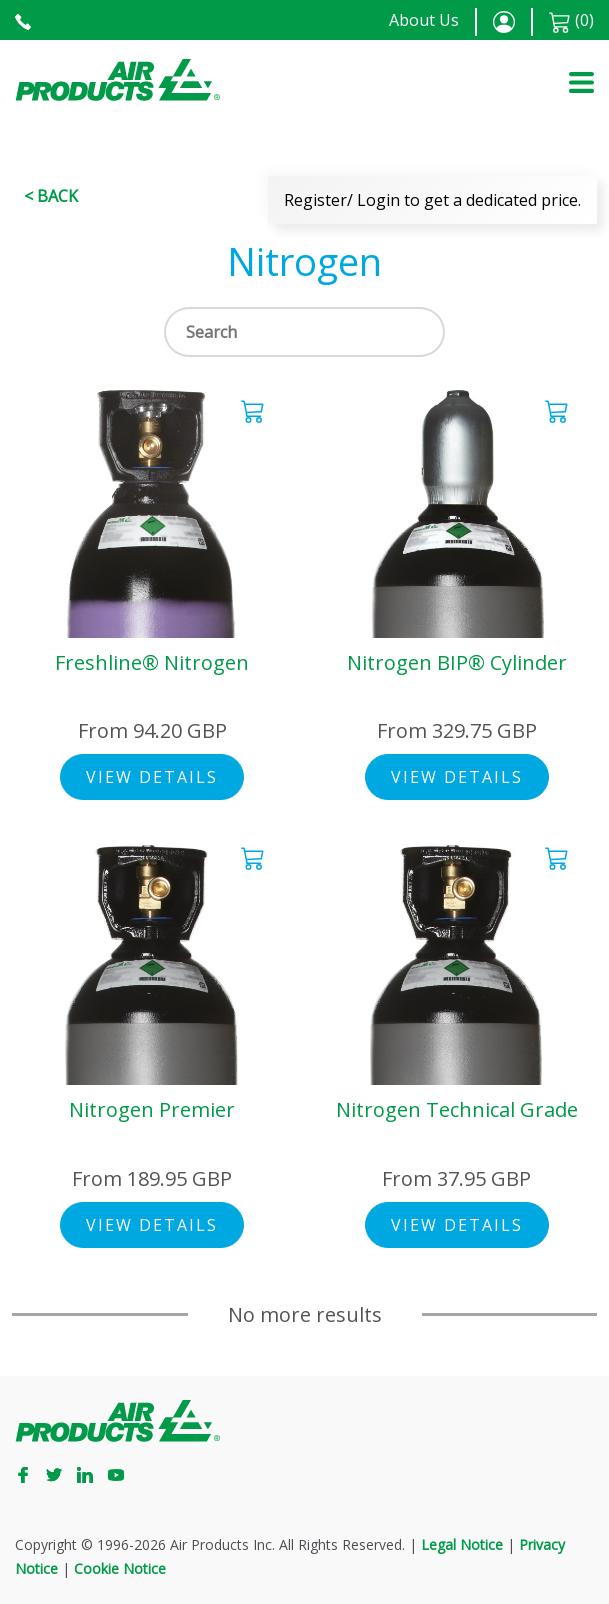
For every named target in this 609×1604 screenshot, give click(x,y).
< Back (51, 196)
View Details (152, 777)
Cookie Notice (120, 1568)
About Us (424, 20)
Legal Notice (462, 1544)
